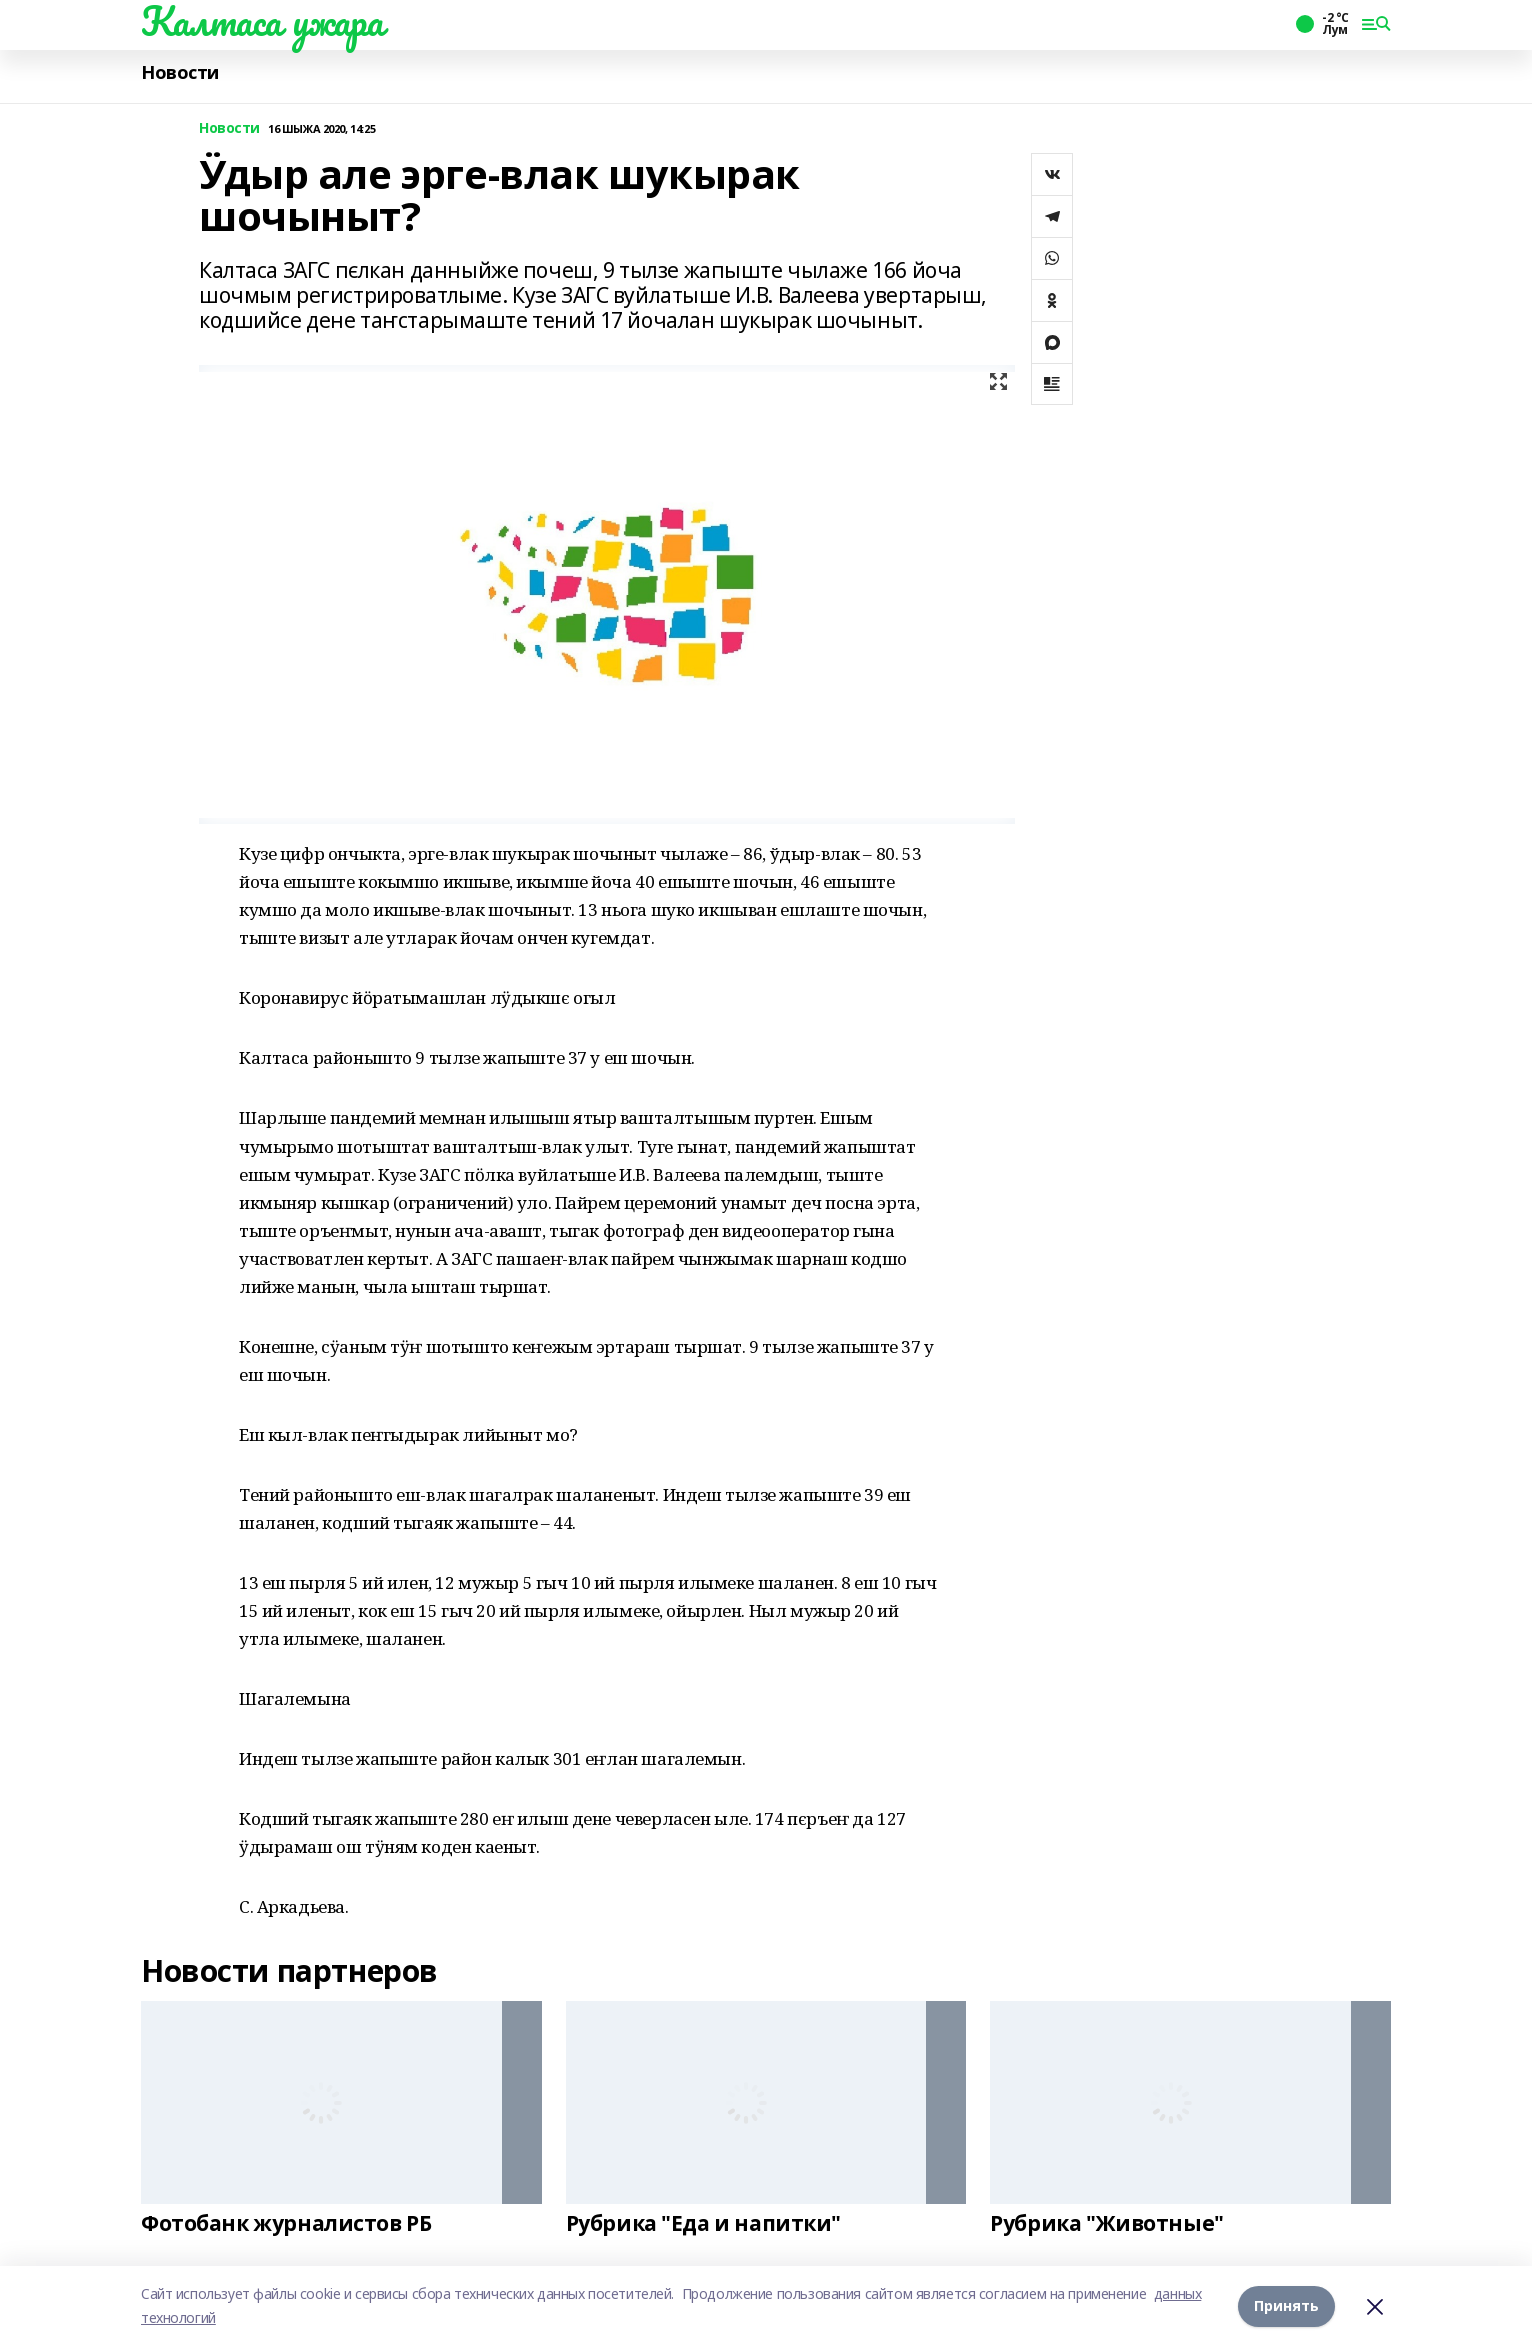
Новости (180, 72)
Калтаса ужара (262, 21)
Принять (1286, 2305)
